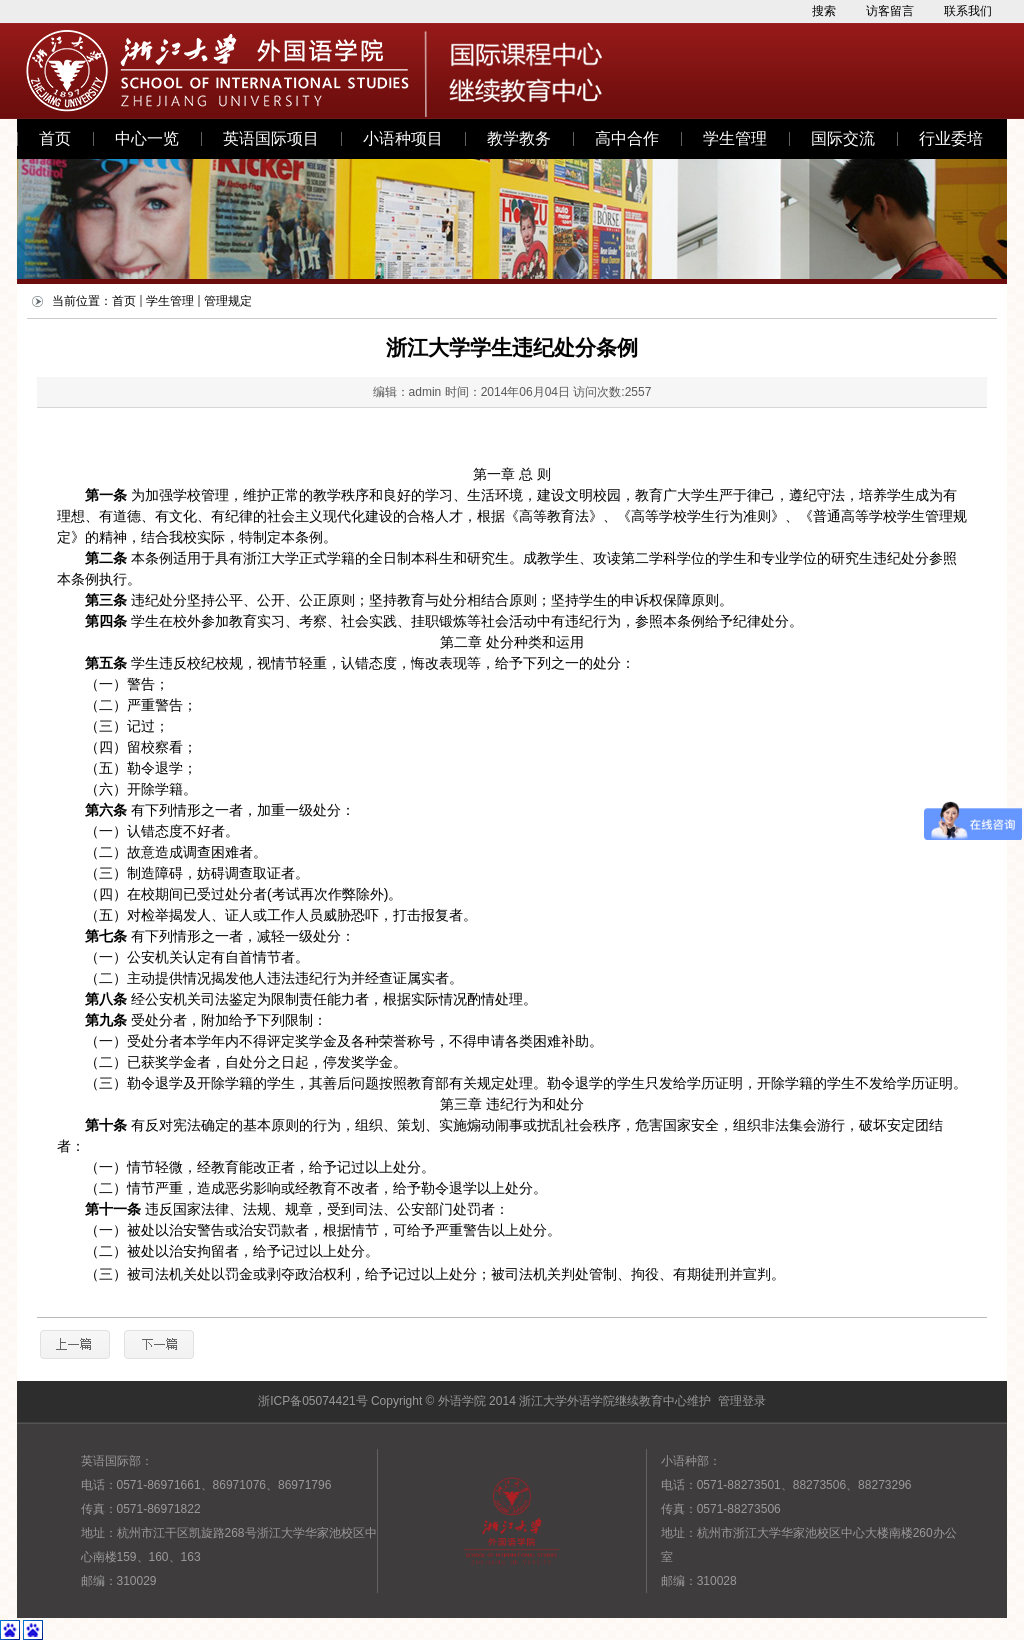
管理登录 (742, 1401)
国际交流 (843, 138)
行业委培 (951, 138)
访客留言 (890, 11)
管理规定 (228, 301)
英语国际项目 (271, 138)
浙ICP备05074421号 (312, 1401)
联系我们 (968, 11)
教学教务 (519, 138)
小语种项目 (403, 138)
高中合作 (627, 138)
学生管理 (735, 138)
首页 (55, 138)
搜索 (824, 11)
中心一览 (147, 138)
